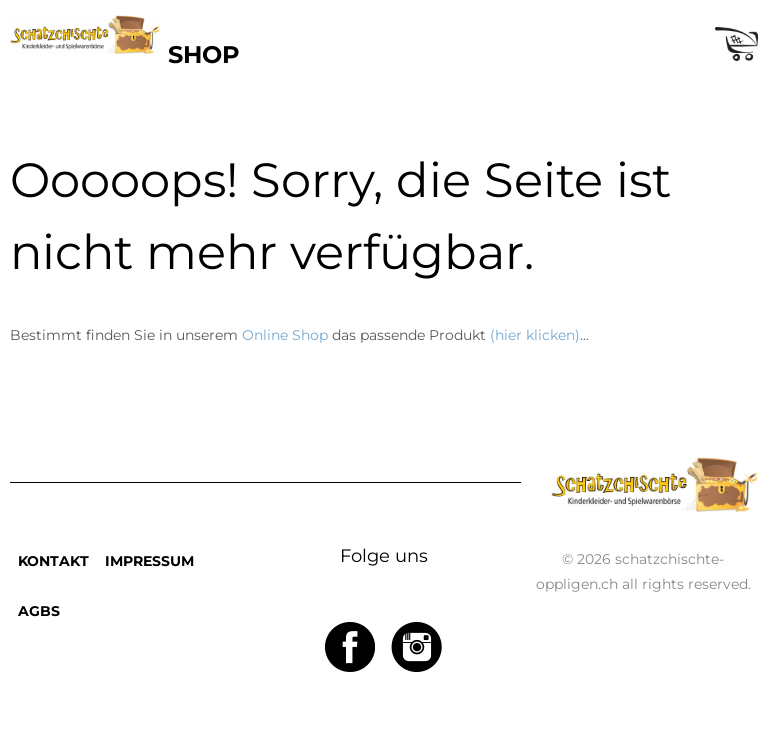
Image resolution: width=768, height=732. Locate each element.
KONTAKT (53, 561)
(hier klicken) (535, 335)
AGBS (39, 611)
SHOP (204, 54)
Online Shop (285, 335)
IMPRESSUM (149, 561)
